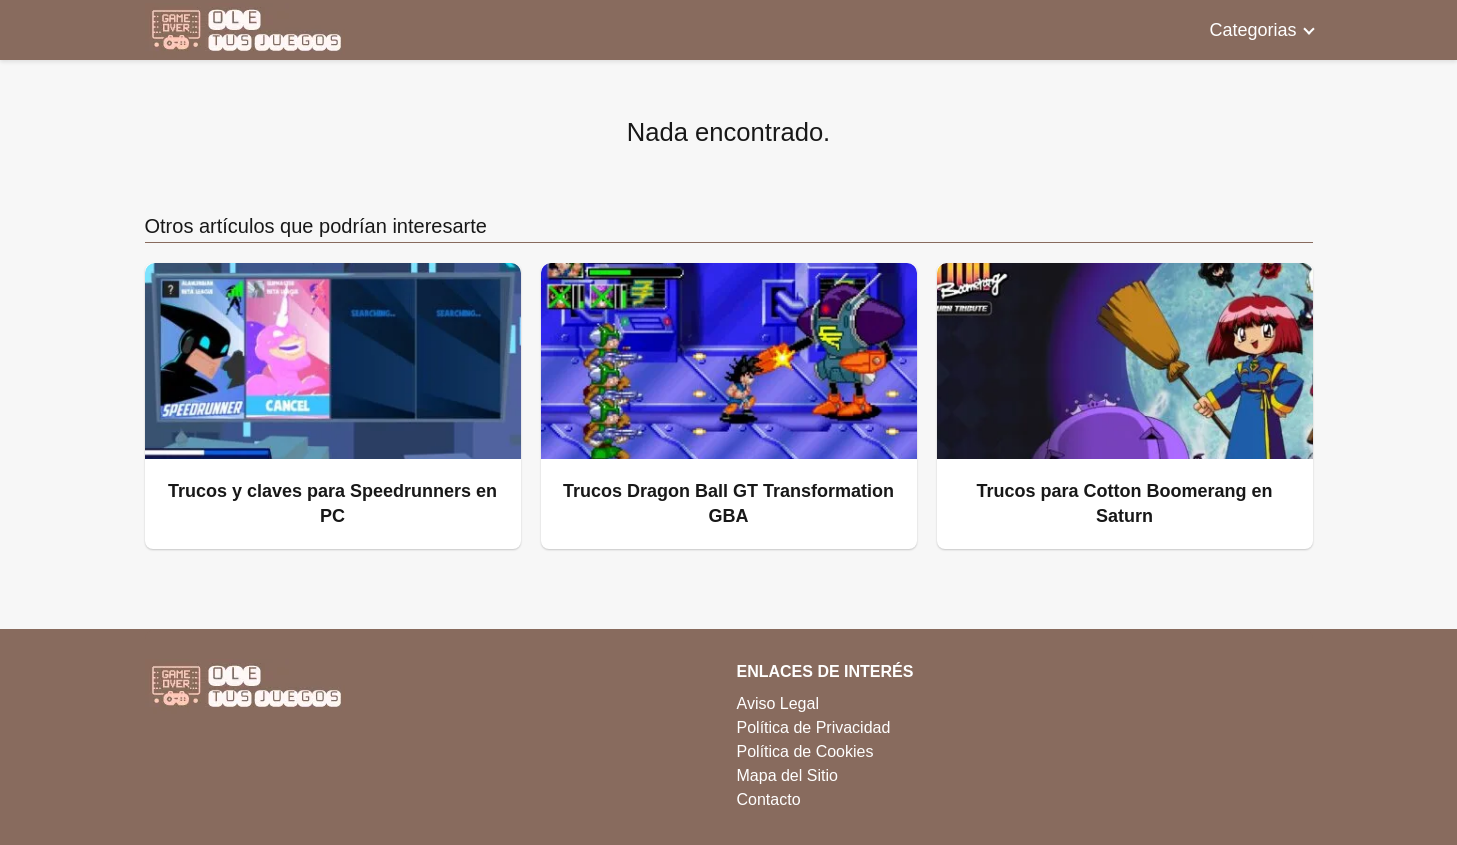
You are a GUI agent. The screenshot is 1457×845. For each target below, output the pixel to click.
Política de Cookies (805, 751)
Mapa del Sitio (787, 775)
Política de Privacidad (814, 727)
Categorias (1252, 30)
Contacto (769, 799)
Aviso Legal (778, 703)
